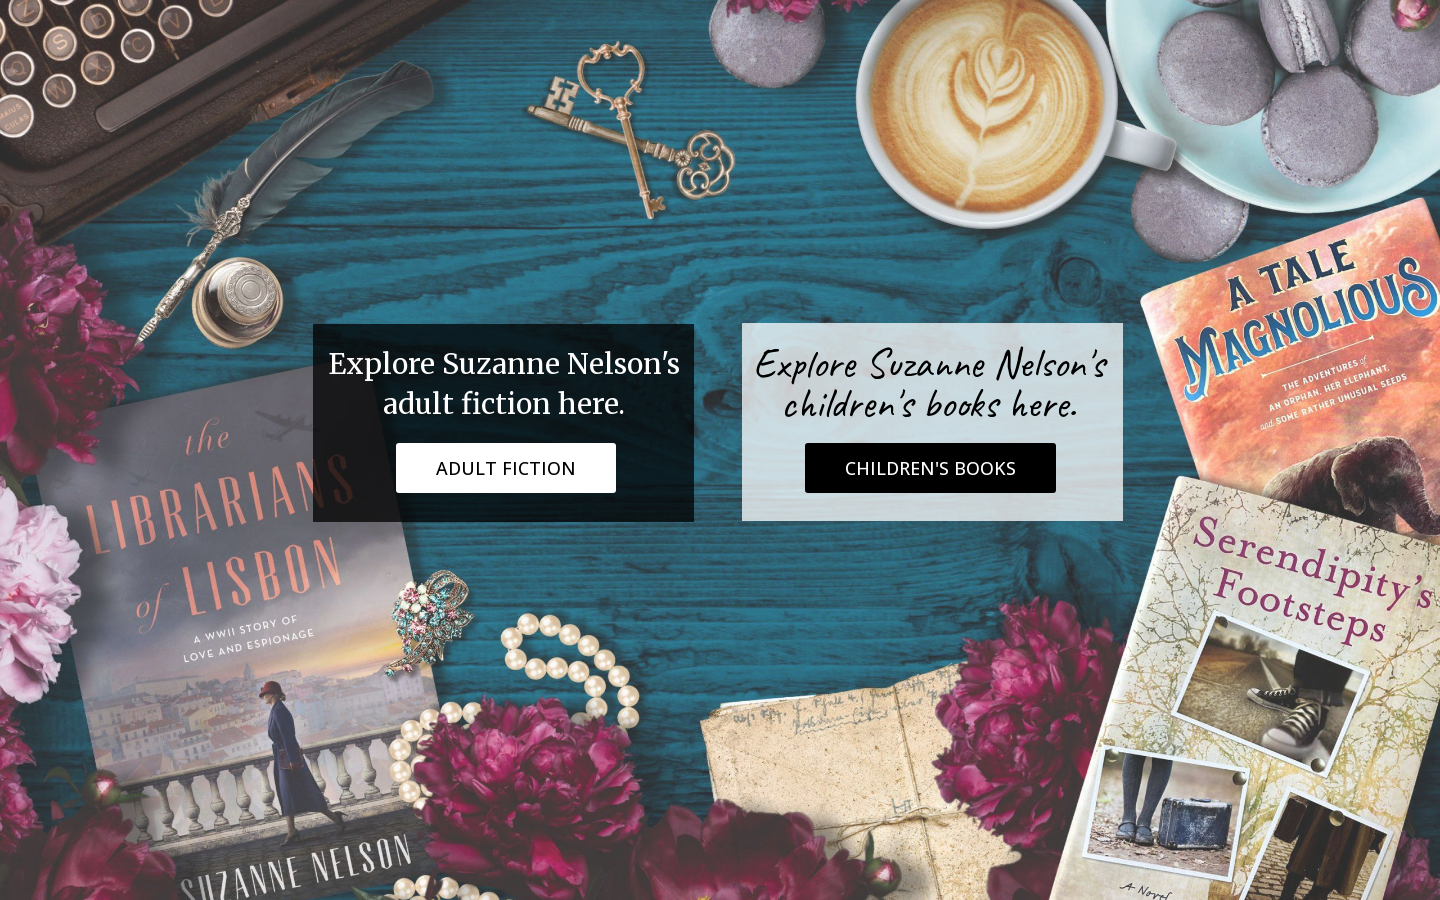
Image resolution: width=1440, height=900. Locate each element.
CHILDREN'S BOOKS (930, 468)
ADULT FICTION (506, 468)
